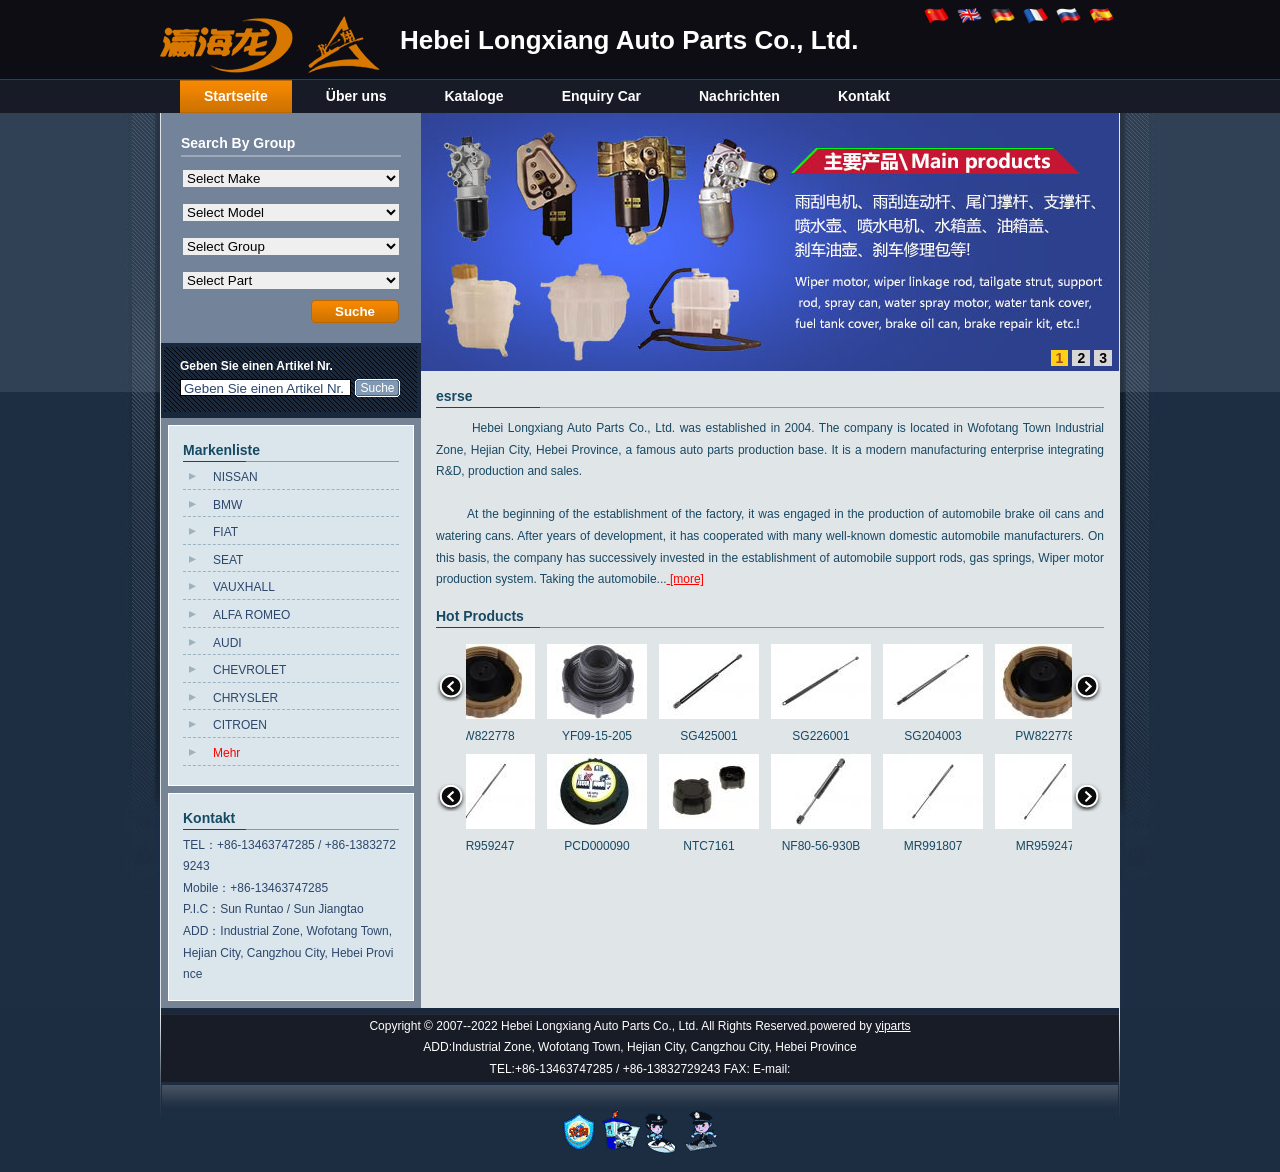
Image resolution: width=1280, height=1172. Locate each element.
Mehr (226, 753)
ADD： (201, 931)
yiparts (892, 1026)
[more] (685, 579)
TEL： (200, 845)
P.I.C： (201, 909)
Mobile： (206, 888)
